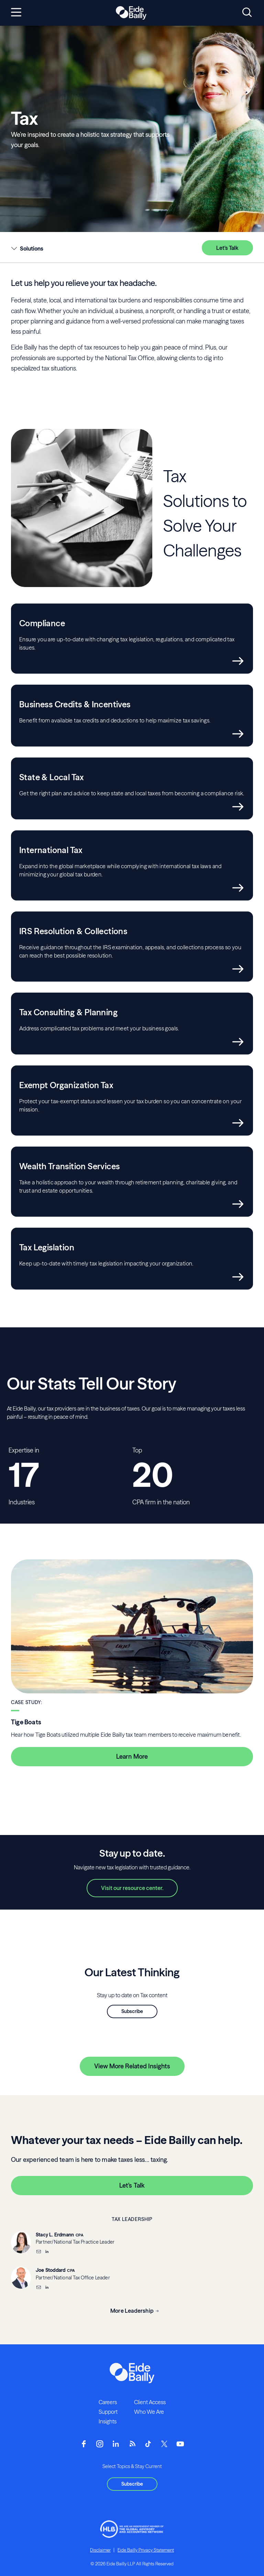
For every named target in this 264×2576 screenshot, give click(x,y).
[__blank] (47, 2252)
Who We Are (149, 2411)
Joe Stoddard (50, 2270)
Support (108, 2411)
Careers (108, 2402)
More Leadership (132, 2310)
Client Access (150, 2402)
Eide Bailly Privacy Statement (146, 2550)
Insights (108, 2421)
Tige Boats (26, 1722)
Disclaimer (100, 2550)
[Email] (38, 2252)
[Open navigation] (16, 13)
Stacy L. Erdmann (55, 2235)
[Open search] (247, 12)
